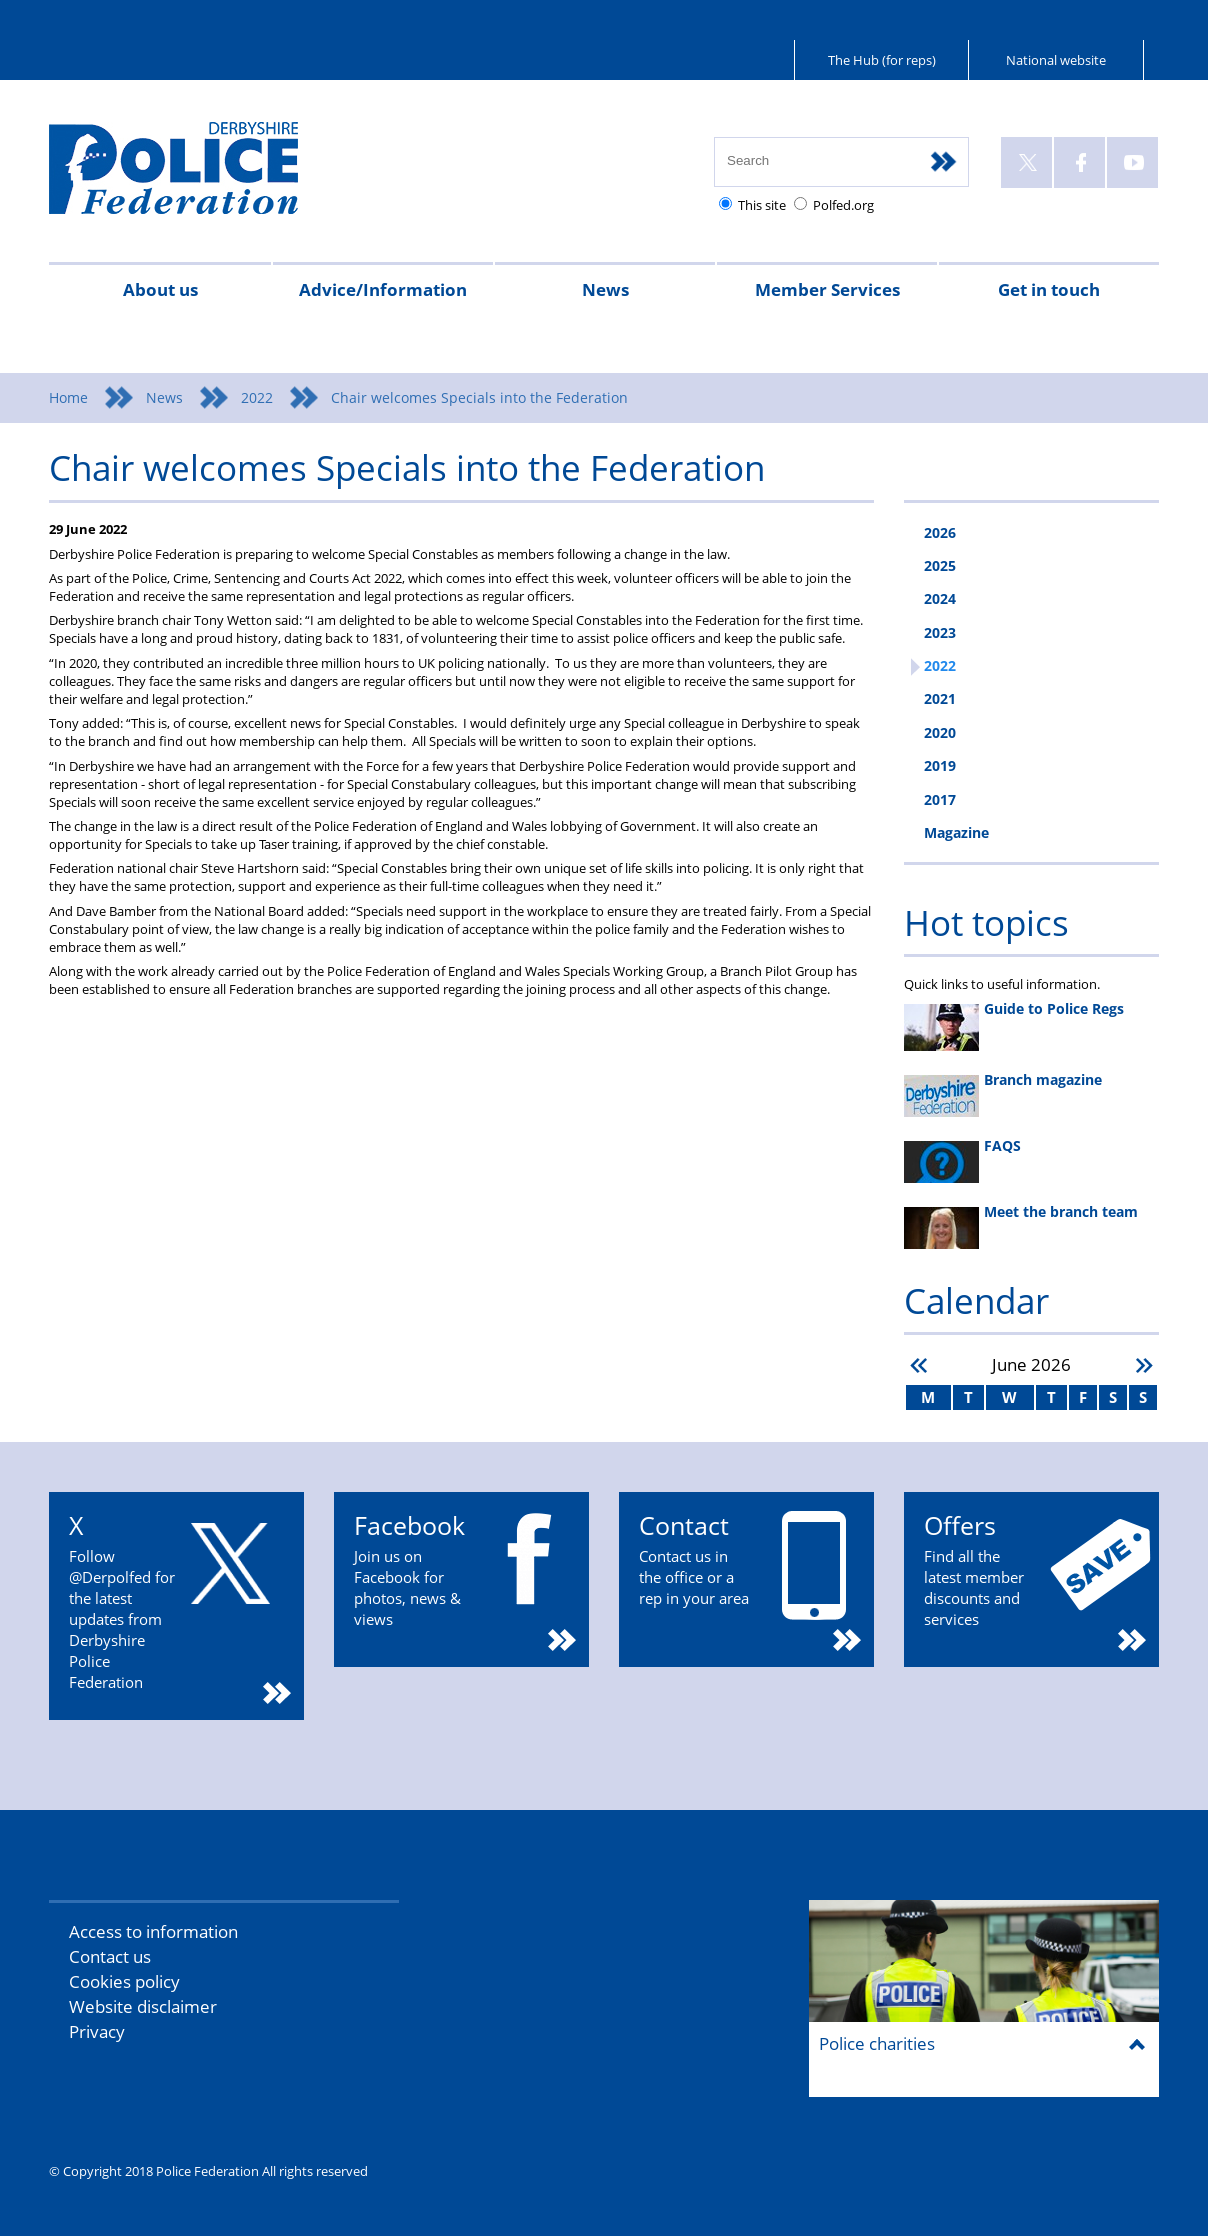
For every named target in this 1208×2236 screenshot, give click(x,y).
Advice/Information (383, 289)
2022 (257, 397)
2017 (940, 799)
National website (1056, 60)
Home (68, 397)
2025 (940, 565)
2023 (940, 632)
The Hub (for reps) (882, 60)
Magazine (956, 832)
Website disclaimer (143, 2006)
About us (160, 289)
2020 (940, 732)
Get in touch (1049, 289)
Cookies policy (124, 1981)
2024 (940, 598)
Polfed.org (843, 205)
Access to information (153, 1931)
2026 (940, 532)
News (605, 289)
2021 (940, 698)
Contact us (110, 1956)
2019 (940, 765)
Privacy (97, 2031)
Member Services (827, 289)
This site (762, 205)
